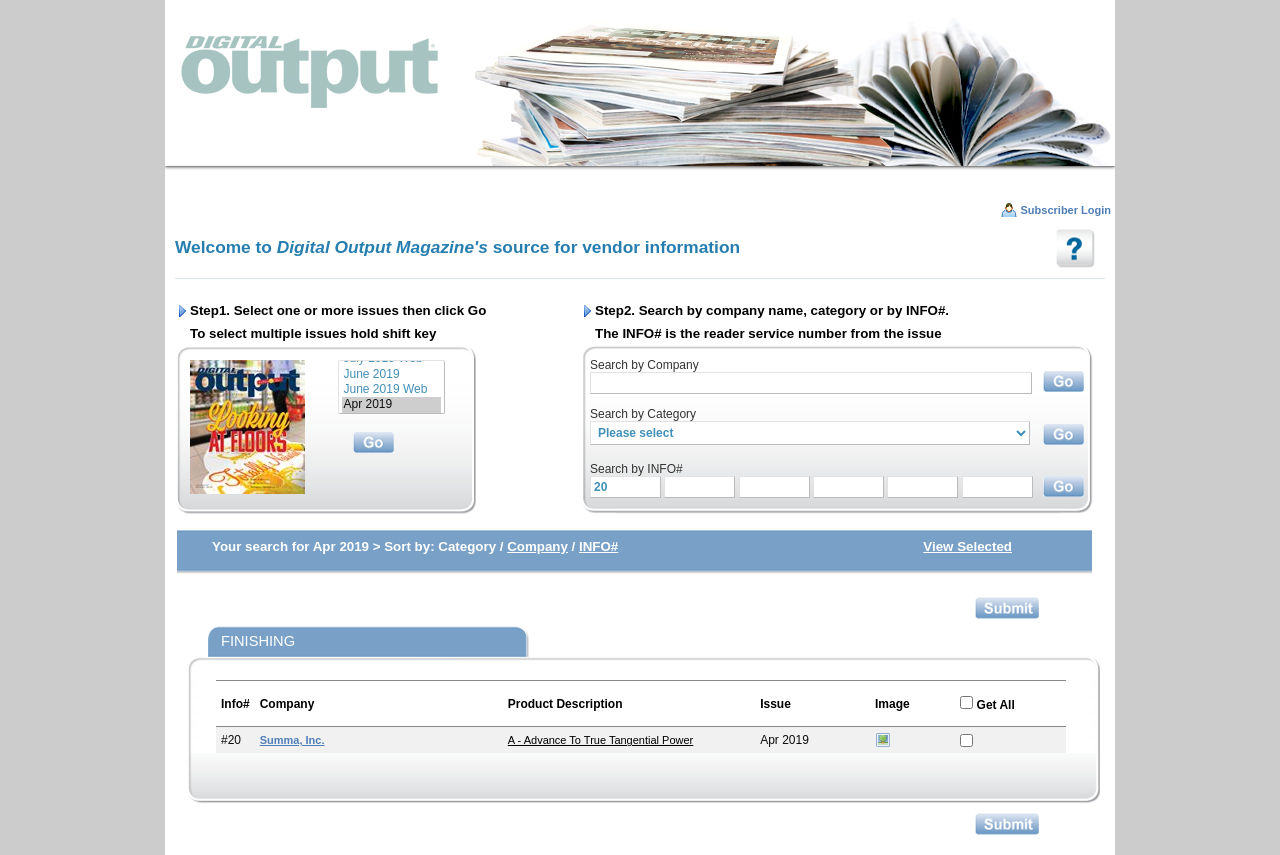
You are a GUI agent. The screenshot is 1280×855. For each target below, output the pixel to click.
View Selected (967, 546)
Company (537, 546)
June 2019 (391, 374)
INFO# (598, 546)
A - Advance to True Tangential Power (601, 740)
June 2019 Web (391, 389)
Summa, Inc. (292, 740)
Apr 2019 (391, 404)
